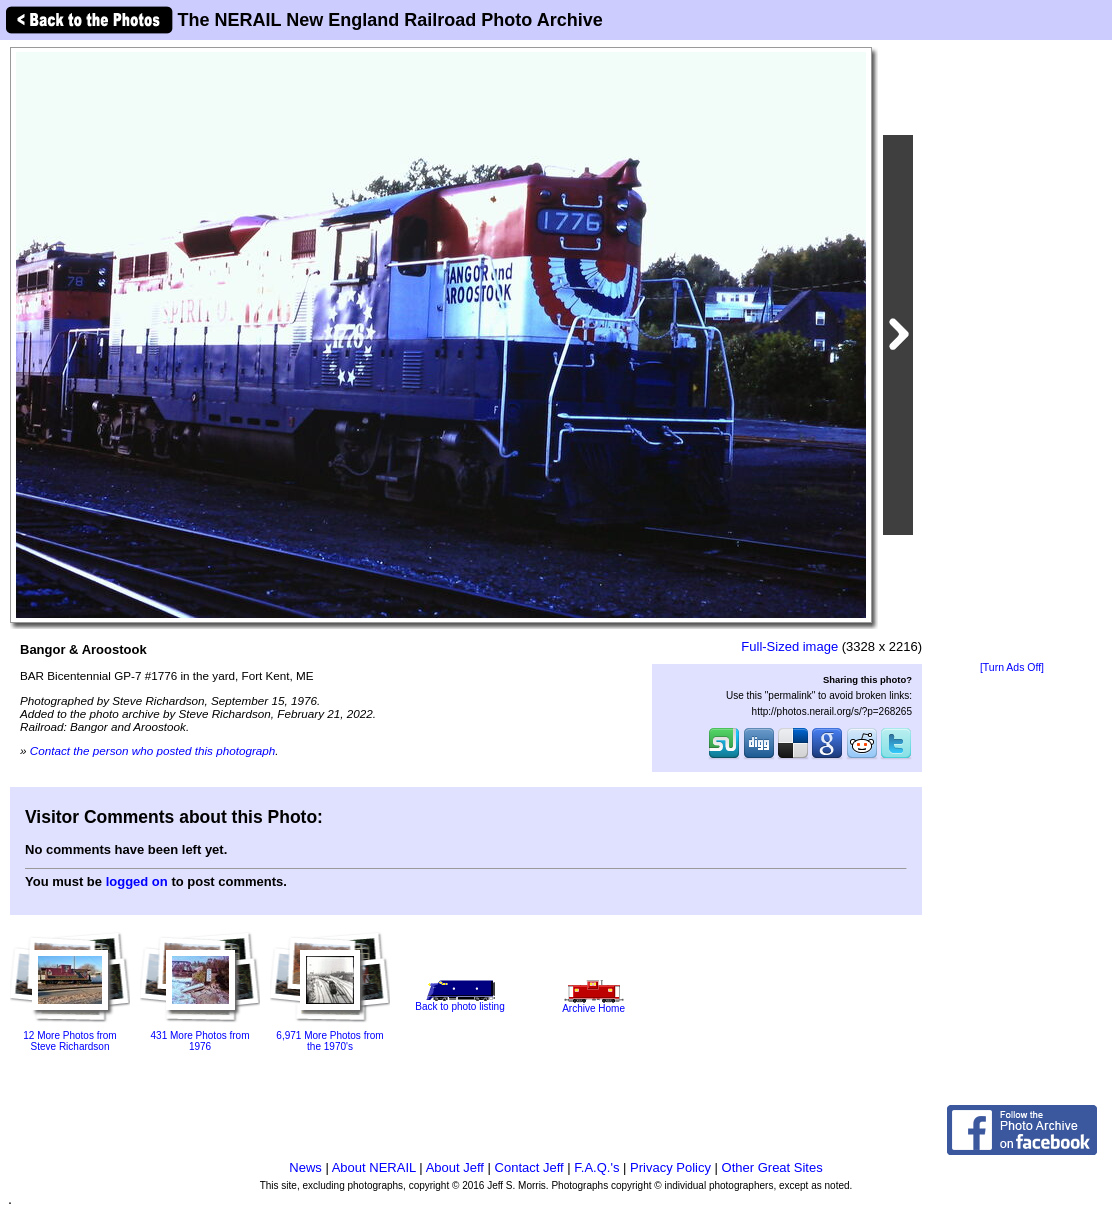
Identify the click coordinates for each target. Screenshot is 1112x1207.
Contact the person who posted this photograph (153, 750)
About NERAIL (374, 1167)
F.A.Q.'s (596, 1167)
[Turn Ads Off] (1012, 667)
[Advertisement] (1012, 352)
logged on (137, 881)
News (305, 1167)
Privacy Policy (670, 1167)
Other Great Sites (772, 1167)
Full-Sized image (789, 646)
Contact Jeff (529, 1167)
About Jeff (455, 1167)
